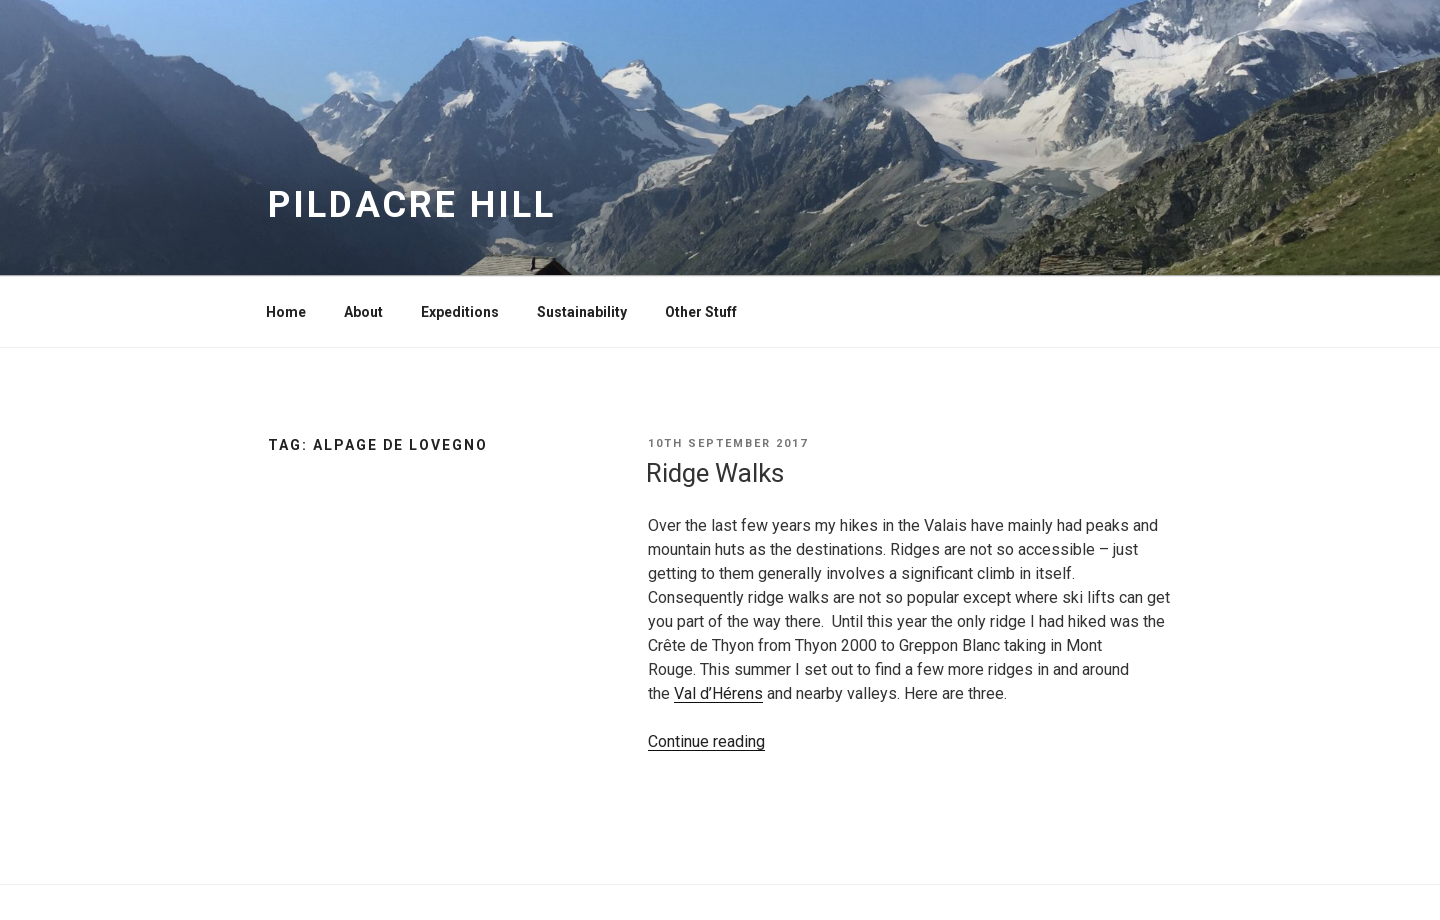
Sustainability (582, 312)
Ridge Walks (715, 473)
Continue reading (706, 741)
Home (286, 312)
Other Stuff (701, 312)
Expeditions (460, 312)
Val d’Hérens (718, 693)
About (363, 312)
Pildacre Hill (411, 205)
